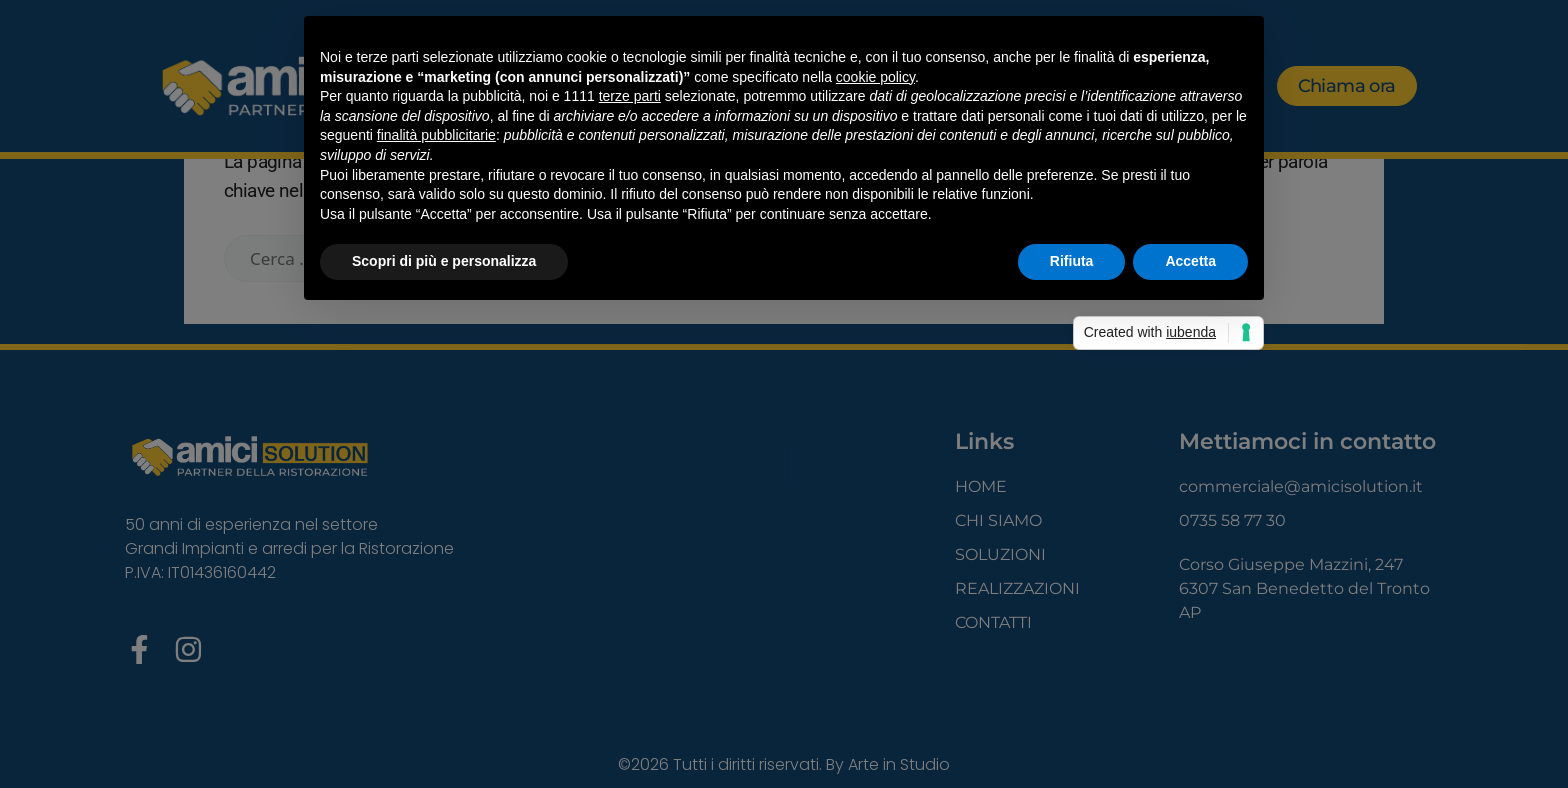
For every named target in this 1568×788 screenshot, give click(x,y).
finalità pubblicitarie (436, 135)
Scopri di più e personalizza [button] (444, 261)
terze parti (630, 96)
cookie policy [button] (875, 77)
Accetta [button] (1190, 261)
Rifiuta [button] (1072, 261)
